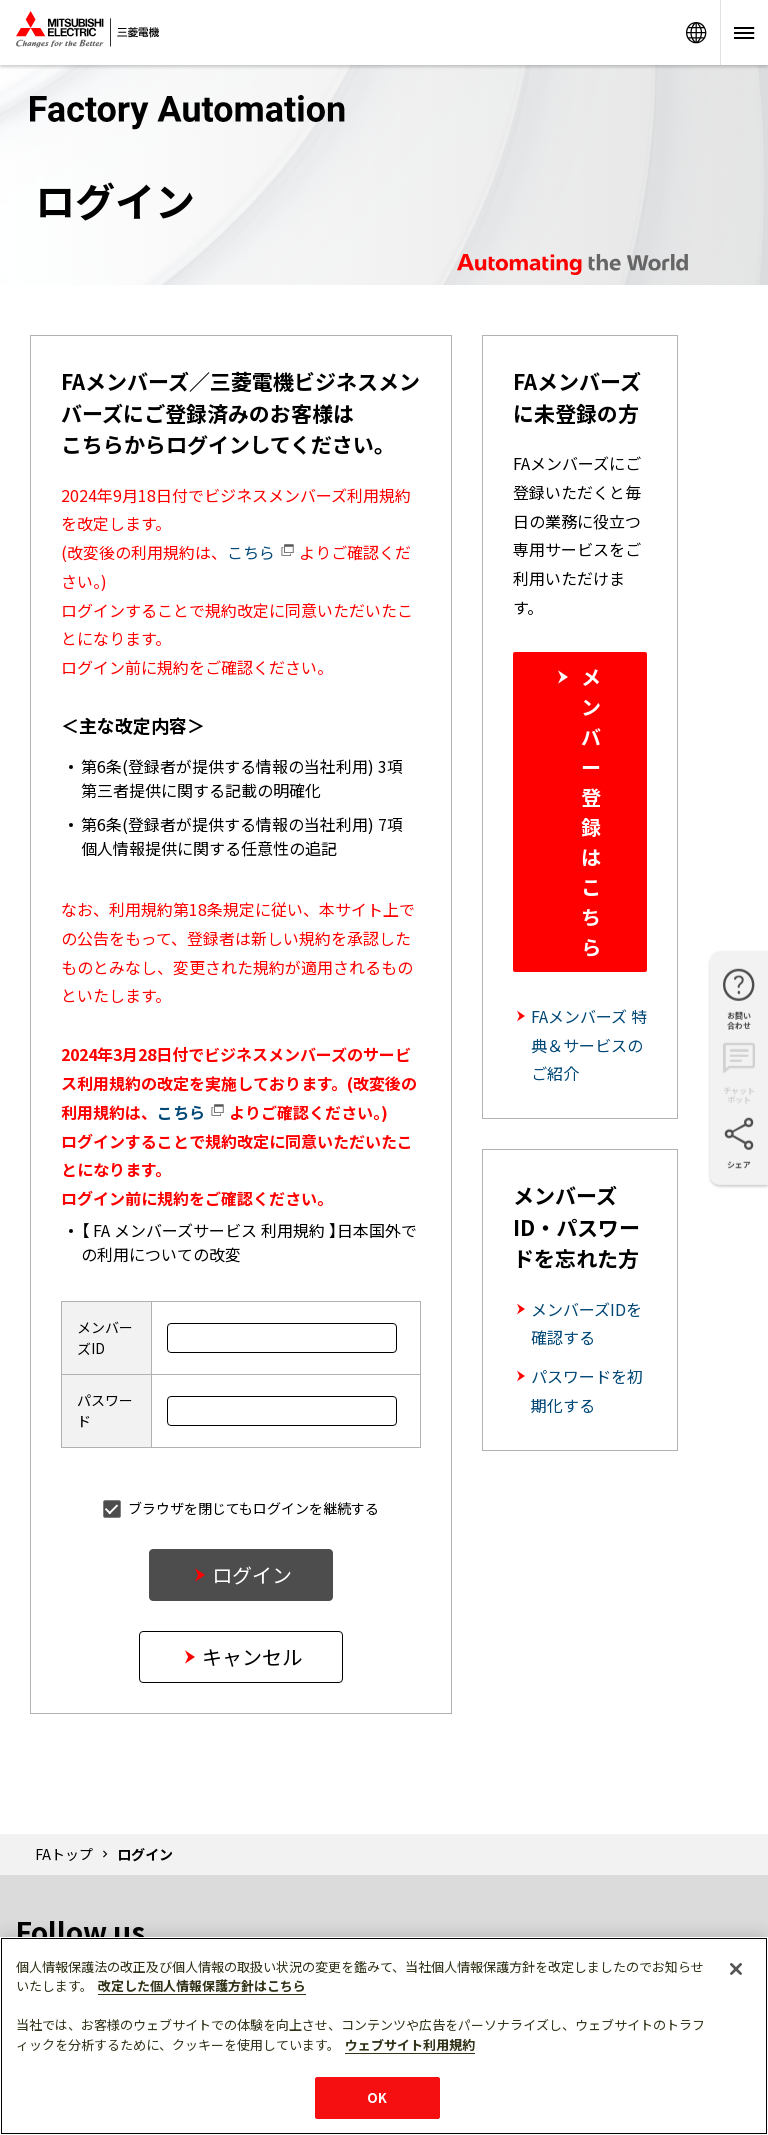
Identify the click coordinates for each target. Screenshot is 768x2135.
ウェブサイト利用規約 (410, 2044)
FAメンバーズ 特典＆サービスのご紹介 (589, 1045)
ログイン (252, 1574)
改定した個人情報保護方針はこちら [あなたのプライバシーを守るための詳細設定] (202, 1985)
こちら (261, 552)
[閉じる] (736, 1969)
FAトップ (64, 1854)
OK (377, 2097)
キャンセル (252, 1656)
